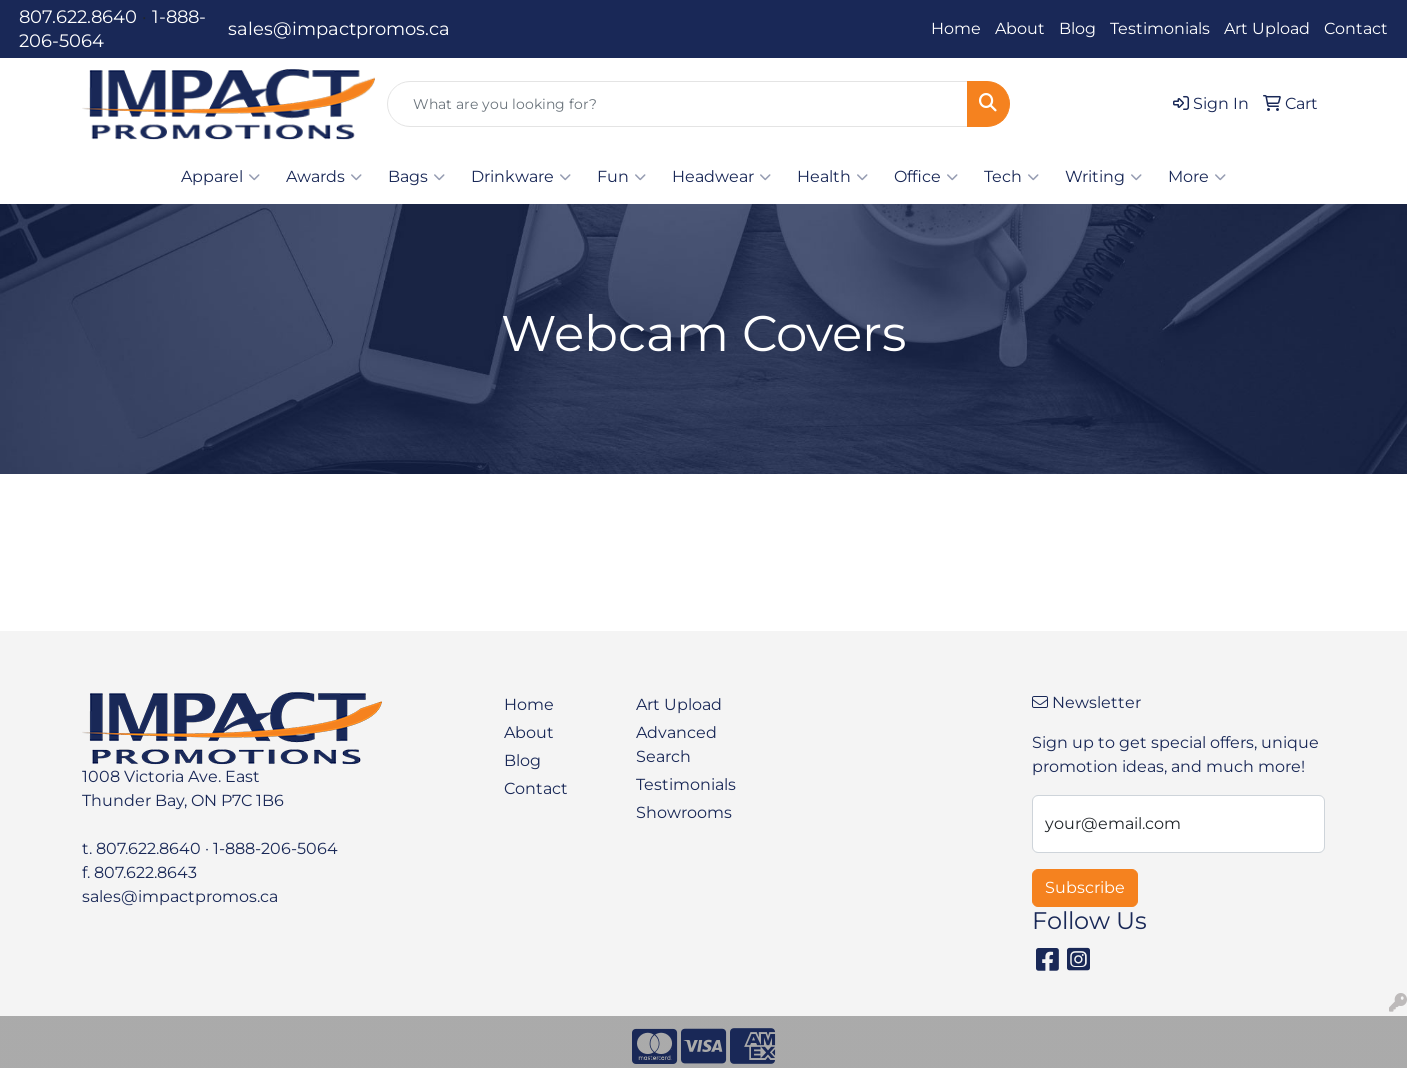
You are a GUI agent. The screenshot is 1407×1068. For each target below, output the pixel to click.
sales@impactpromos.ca (339, 29)
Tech (1011, 177)
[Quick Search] (677, 104)
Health (832, 177)
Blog (1077, 28)
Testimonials (1160, 28)
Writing (1103, 177)
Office (926, 177)
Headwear (721, 177)
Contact (1356, 28)
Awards (324, 177)
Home (956, 28)
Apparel (220, 177)
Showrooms (684, 812)
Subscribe (1085, 887)
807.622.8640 (78, 17)
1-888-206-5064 (275, 848)
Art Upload (1267, 28)
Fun (621, 177)
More (1197, 177)
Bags (416, 177)
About (1020, 28)
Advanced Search (676, 744)
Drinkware (521, 177)
